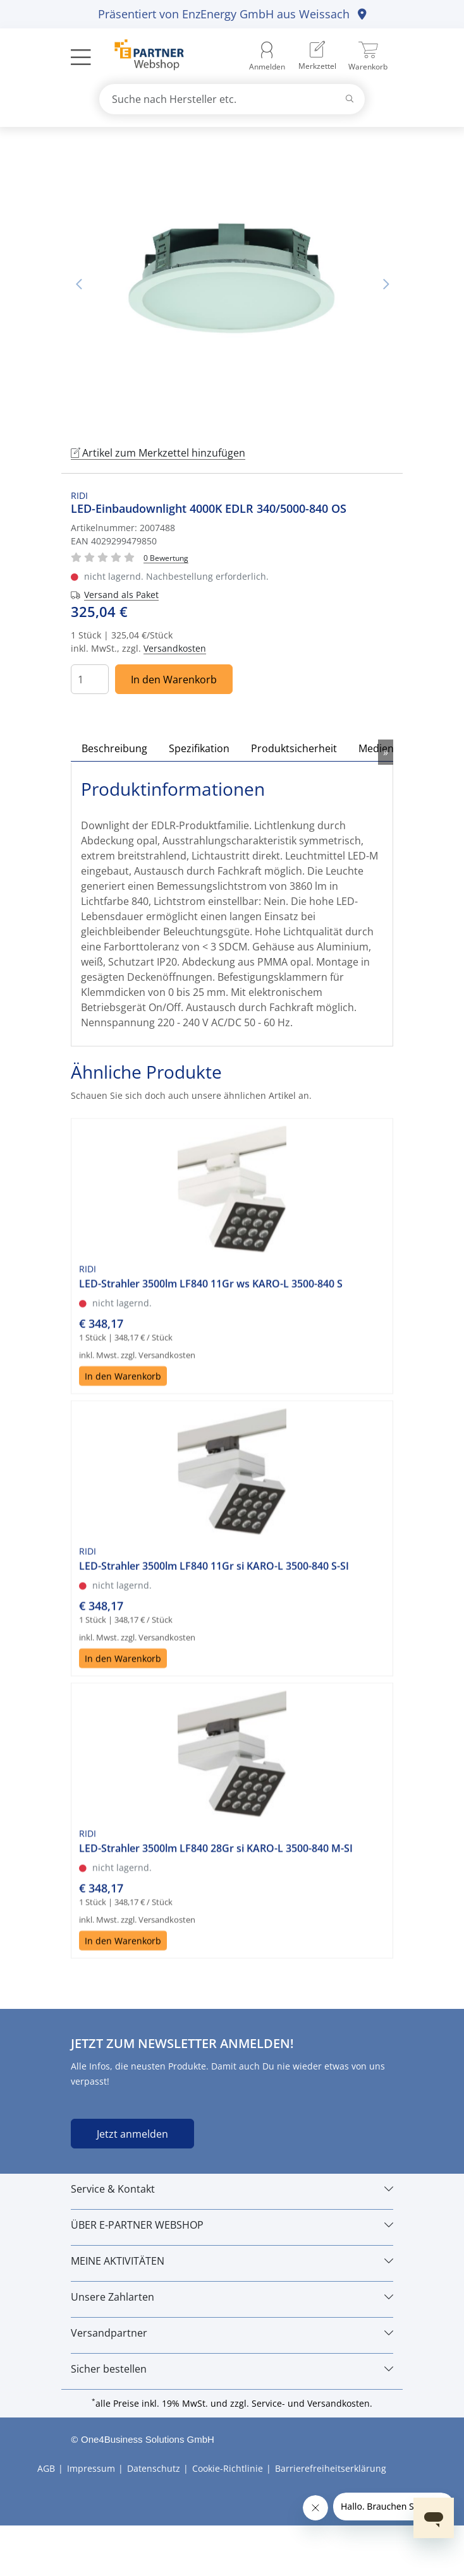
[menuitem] (317, 57)
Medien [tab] (376, 748)
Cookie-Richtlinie (227, 2468)
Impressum (91, 2468)
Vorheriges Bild (78, 284)
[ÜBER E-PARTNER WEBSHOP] (232, 2225)
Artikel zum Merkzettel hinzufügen (158, 453)
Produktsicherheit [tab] (294, 748)
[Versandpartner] (232, 2333)
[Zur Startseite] (142, 56)
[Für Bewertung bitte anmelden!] (165, 557)
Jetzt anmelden (132, 2134)
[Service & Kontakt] (232, 2189)
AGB (46, 2468)
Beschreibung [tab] (114, 748)
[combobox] (232, 99)
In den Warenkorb (174, 679)
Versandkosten (174, 648)
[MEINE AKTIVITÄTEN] (232, 2261)
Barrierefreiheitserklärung (330, 2468)
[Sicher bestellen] (232, 2369)
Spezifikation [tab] (199, 748)
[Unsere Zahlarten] (232, 2297)
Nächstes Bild (385, 284)
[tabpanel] (232, 284)
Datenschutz (153, 2468)
